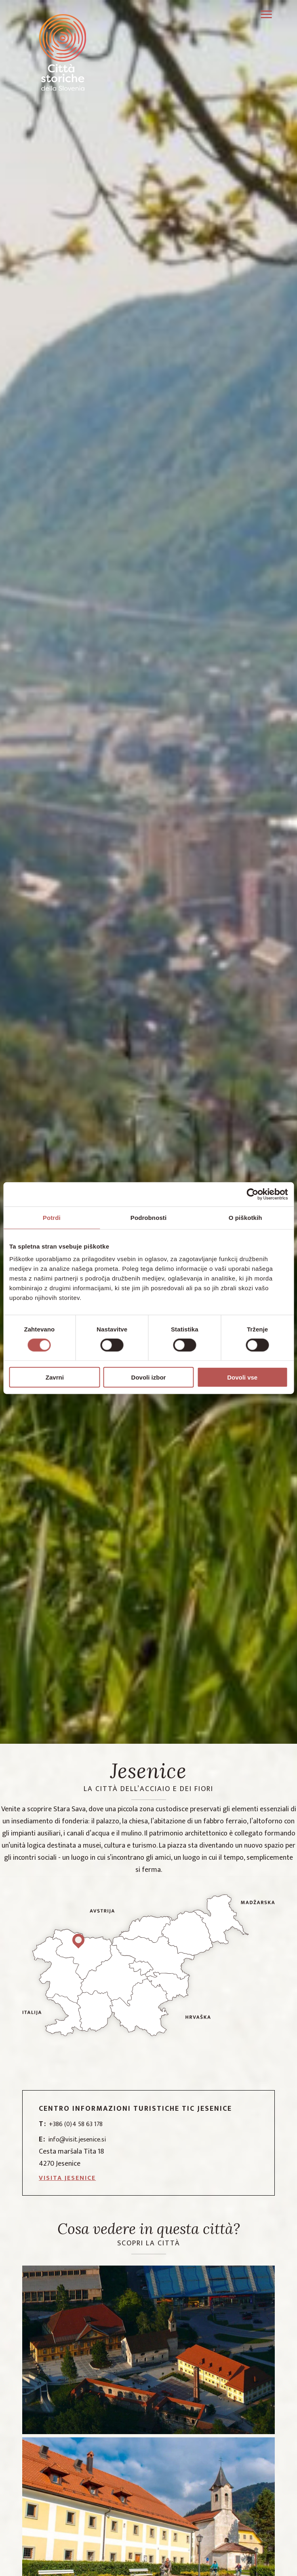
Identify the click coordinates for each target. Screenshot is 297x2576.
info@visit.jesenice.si (72, 2139)
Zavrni (55, 1377)
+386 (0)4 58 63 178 (71, 2124)
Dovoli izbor (148, 1377)
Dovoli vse (242, 1377)
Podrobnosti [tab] (148, 1217)
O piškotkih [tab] (245, 1217)
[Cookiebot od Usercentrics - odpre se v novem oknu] (252, 1194)
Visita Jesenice (67, 2178)
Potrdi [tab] (52, 1217)
